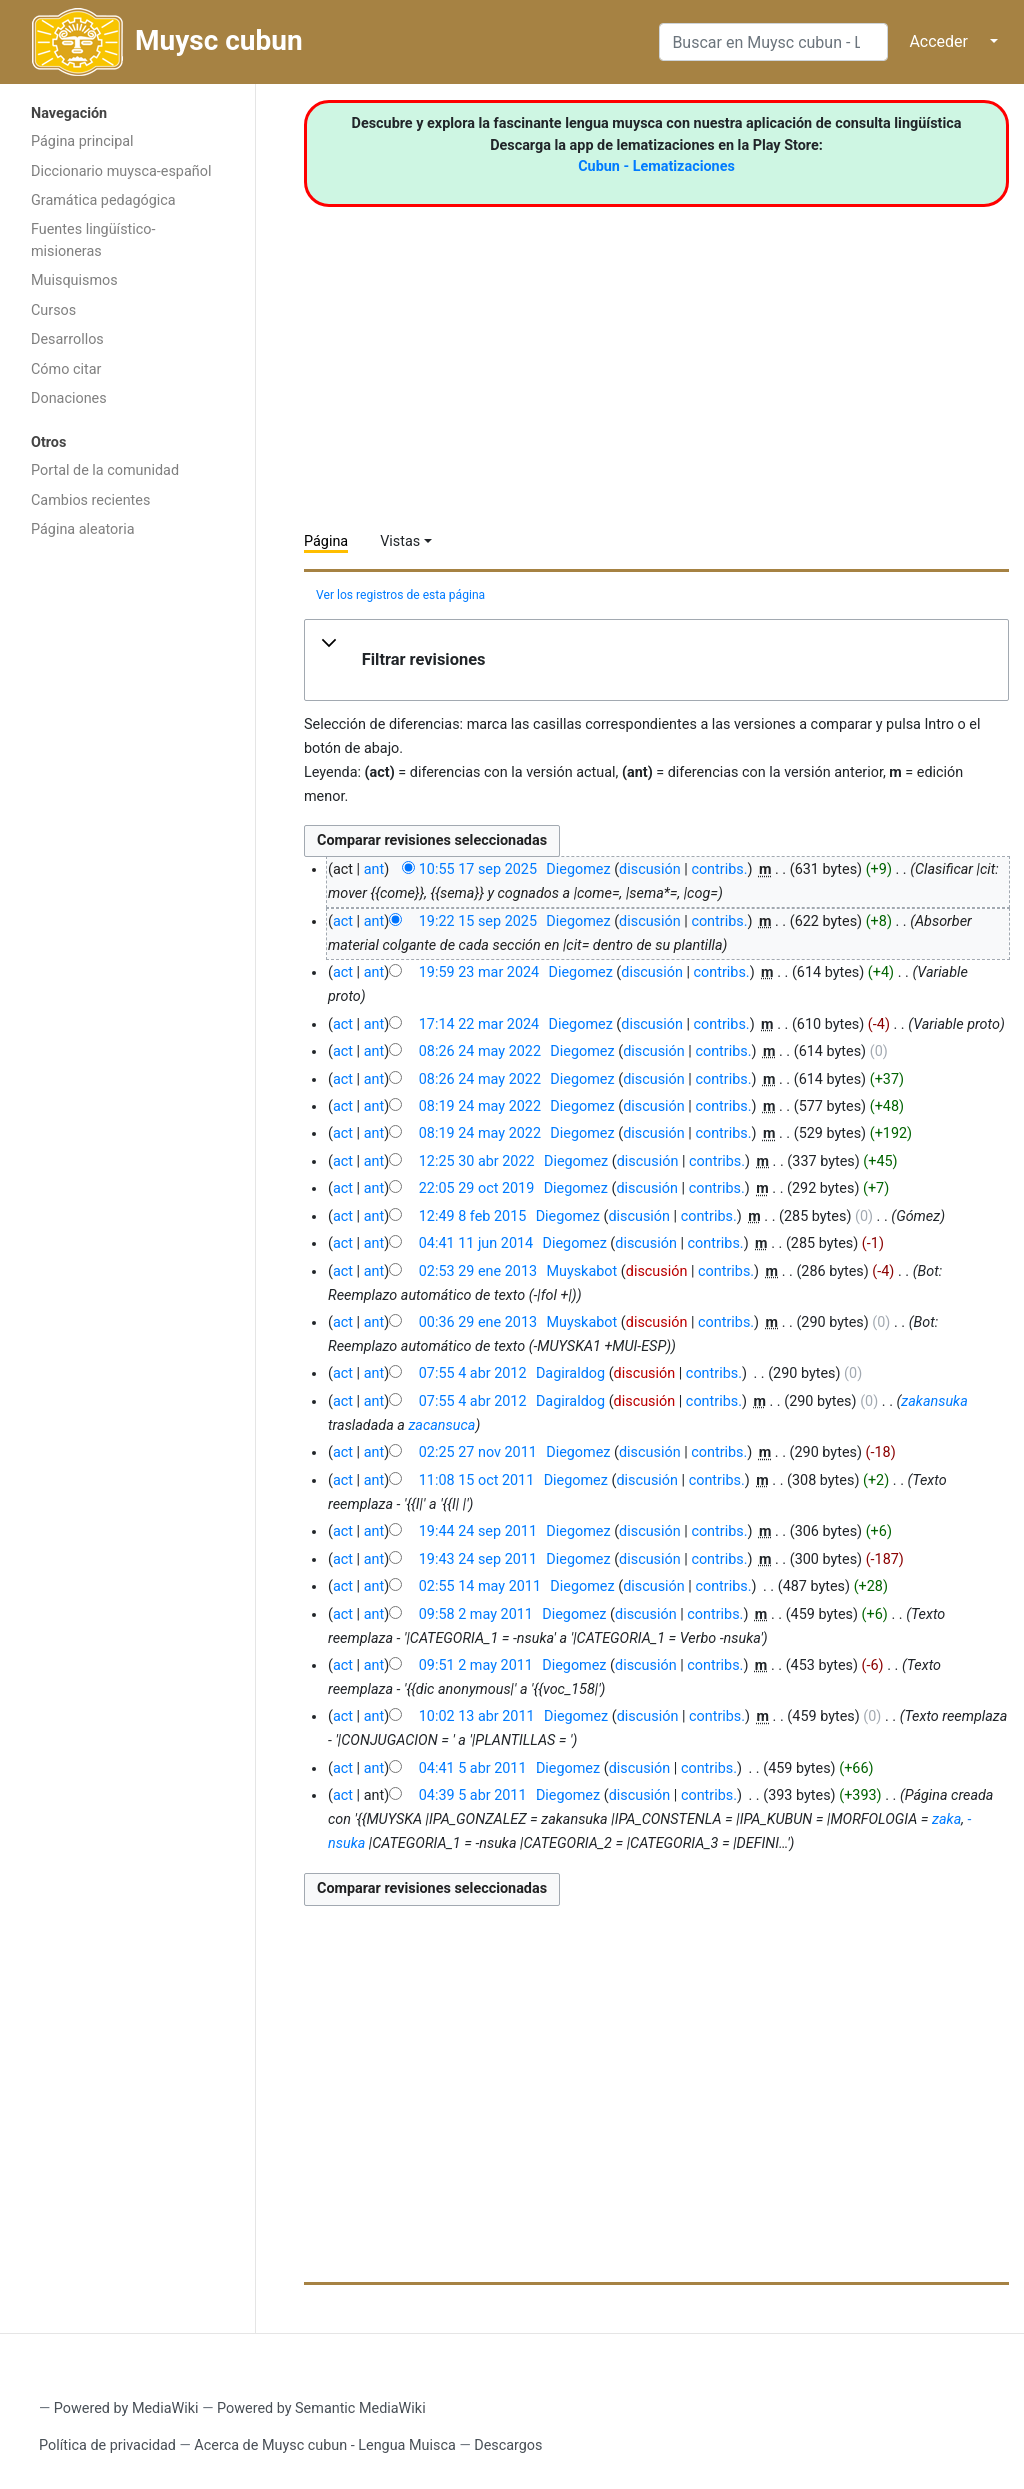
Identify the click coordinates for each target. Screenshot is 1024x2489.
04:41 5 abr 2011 (473, 1768)
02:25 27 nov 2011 (478, 1452)
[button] (656, 660)
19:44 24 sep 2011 (478, 1531)
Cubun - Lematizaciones (656, 166)
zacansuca (441, 1425)
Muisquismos (74, 280)
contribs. (719, 869)
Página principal (82, 141)
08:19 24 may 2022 (480, 1106)
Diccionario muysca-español (121, 171)
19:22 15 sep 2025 (478, 921)
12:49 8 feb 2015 (473, 1216)
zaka (946, 1819)
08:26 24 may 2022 (480, 1051)
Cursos (53, 310)
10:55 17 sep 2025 (478, 869)
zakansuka (934, 1401)
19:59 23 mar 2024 (479, 972)
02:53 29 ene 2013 (478, 1271)
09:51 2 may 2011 (476, 1665)
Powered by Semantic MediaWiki (321, 2408)
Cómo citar (66, 369)
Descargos (508, 2445)
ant (374, 869)
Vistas (400, 541)
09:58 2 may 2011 (476, 1614)
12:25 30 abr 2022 (477, 1161)
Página (326, 541)
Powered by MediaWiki (126, 2408)
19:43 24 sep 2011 (478, 1559)
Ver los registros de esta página (400, 595)
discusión (650, 869)
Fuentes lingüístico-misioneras (93, 240)
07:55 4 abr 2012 (473, 1373)
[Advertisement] (127, 867)
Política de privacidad (107, 2445)
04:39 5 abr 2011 (473, 1795)
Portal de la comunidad (105, 470)
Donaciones (69, 398)
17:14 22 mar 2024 (479, 1024)
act (343, 921)
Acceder (938, 41)
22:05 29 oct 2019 (477, 1188)
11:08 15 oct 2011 (477, 1480)
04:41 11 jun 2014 (476, 1243)
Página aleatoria (83, 529)
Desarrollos (67, 339)
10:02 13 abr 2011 (477, 1716)
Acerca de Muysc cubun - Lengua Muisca (324, 2445)
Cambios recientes (90, 500)
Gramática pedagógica (103, 200)
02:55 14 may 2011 (480, 1586)
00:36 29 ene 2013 (478, 1322)
